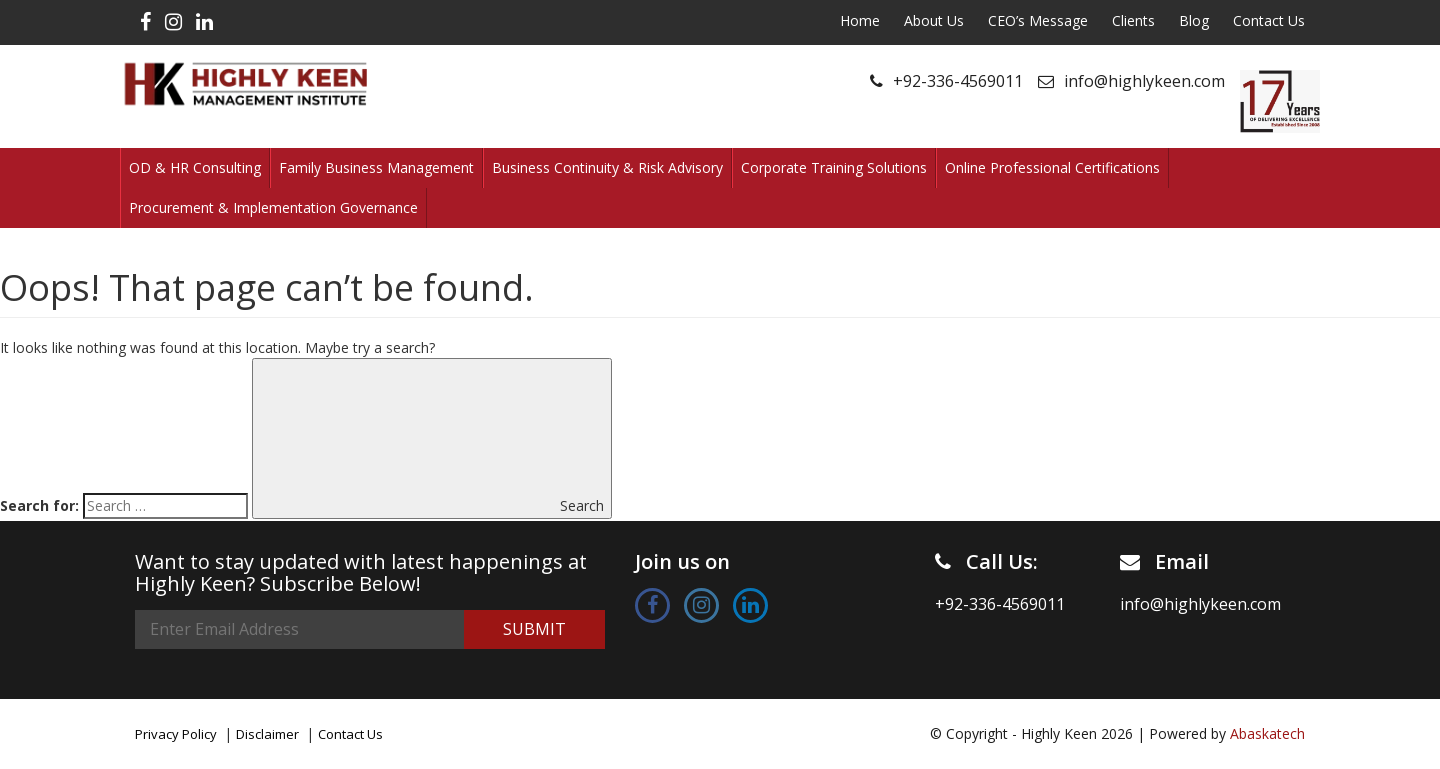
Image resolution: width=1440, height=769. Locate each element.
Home (860, 20)
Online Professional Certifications (1052, 167)
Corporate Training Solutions (834, 167)
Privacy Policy (176, 734)
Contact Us (1269, 20)
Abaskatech (1267, 733)
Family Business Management (376, 167)
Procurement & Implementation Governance (273, 207)
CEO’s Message (1038, 20)
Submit (534, 629)
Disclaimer (267, 734)
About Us (934, 20)
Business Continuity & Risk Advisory (607, 167)
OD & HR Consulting (195, 167)
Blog (1194, 20)
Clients (1133, 20)
